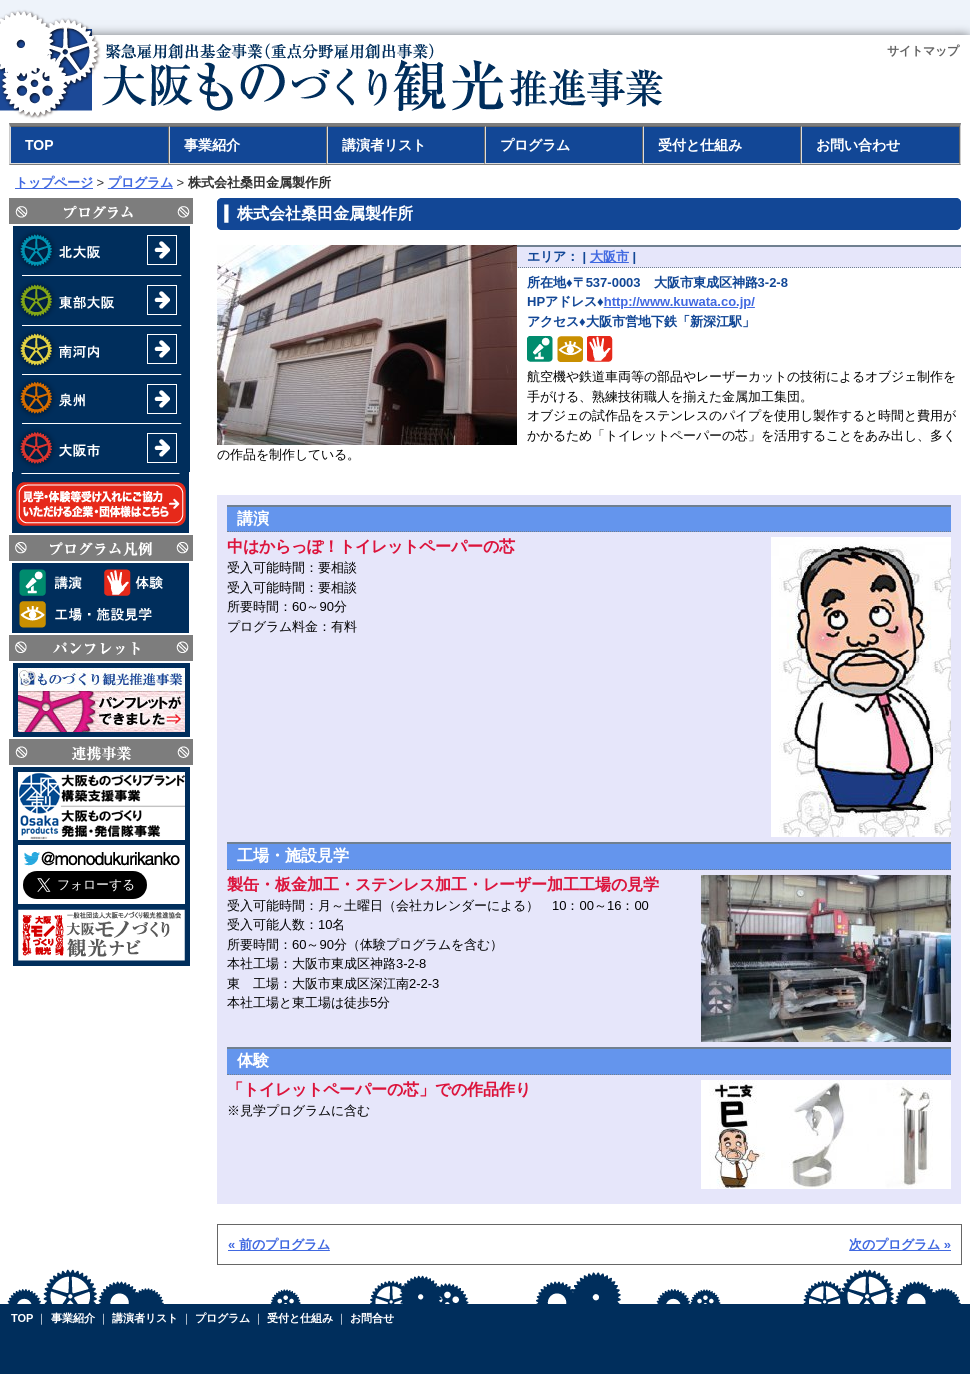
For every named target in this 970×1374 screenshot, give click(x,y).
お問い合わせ (858, 145)
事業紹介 (212, 145)
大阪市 (101, 447)
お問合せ (372, 1318)
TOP (39, 145)
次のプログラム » (900, 1244)
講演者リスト (384, 145)
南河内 (101, 350)
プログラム (535, 145)
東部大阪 (101, 300)
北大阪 (101, 251)
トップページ (54, 182)
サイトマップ (923, 51)
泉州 (101, 399)
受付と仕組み (700, 145)
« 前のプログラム (279, 1244)
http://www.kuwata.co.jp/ (679, 301)
